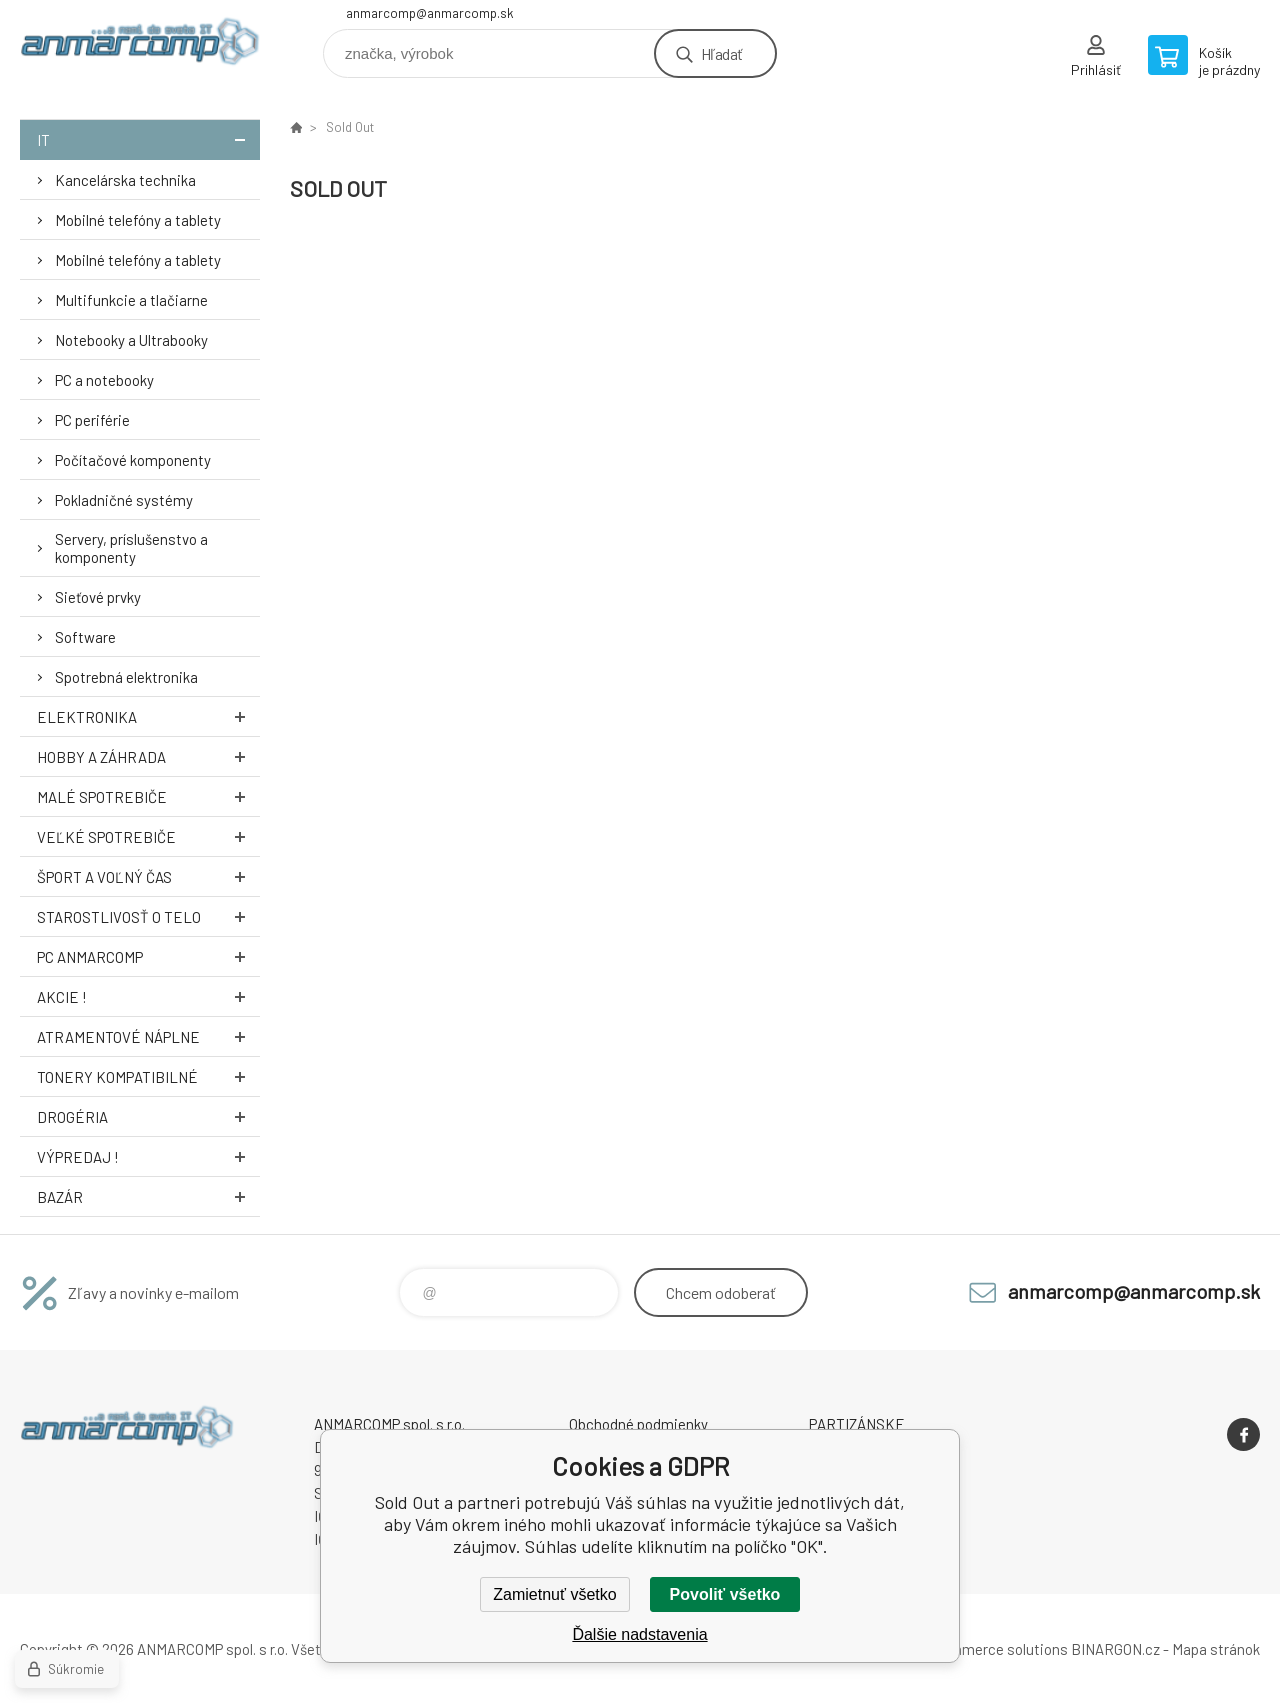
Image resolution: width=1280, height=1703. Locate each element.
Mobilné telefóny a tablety (138, 220)
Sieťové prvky (98, 597)
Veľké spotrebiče (148, 836)
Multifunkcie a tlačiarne (131, 300)
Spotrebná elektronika (126, 677)
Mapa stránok (1216, 1649)
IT (148, 139)
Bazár (148, 1196)
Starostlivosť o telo (148, 916)
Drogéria (148, 1116)
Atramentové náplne (148, 1036)
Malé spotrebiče (148, 796)
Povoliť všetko (725, 1594)
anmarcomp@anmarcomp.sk (430, 13)
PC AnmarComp (148, 956)
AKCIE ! (148, 996)
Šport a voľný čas (148, 876)
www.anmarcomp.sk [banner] (140, 46)
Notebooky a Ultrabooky (131, 340)
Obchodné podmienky (638, 1424)
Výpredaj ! (148, 1156)
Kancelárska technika (125, 180)
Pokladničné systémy (124, 500)
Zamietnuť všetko (554, 1594)
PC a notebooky (104, 380)
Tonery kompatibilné (148, 1076)
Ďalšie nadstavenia (639, 1634)
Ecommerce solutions (995, 1649)
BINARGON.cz (1115, 1649)
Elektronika (148, 716)
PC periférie (92, 420)
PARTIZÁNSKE (857, 1424)
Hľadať (721, 53)
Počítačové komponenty (133, 460)
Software (85, 637)
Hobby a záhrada (148, 756)
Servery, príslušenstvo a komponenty (131, 548)
